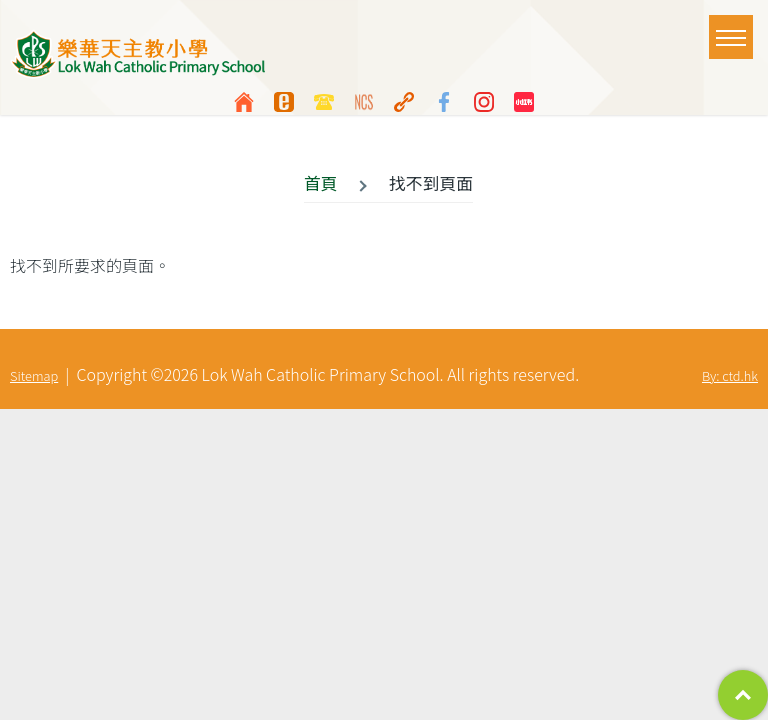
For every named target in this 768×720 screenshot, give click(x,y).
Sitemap (34, 375)
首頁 (321, 183)
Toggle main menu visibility (734, 28)
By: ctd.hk (730, 375)
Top (743, 695)
